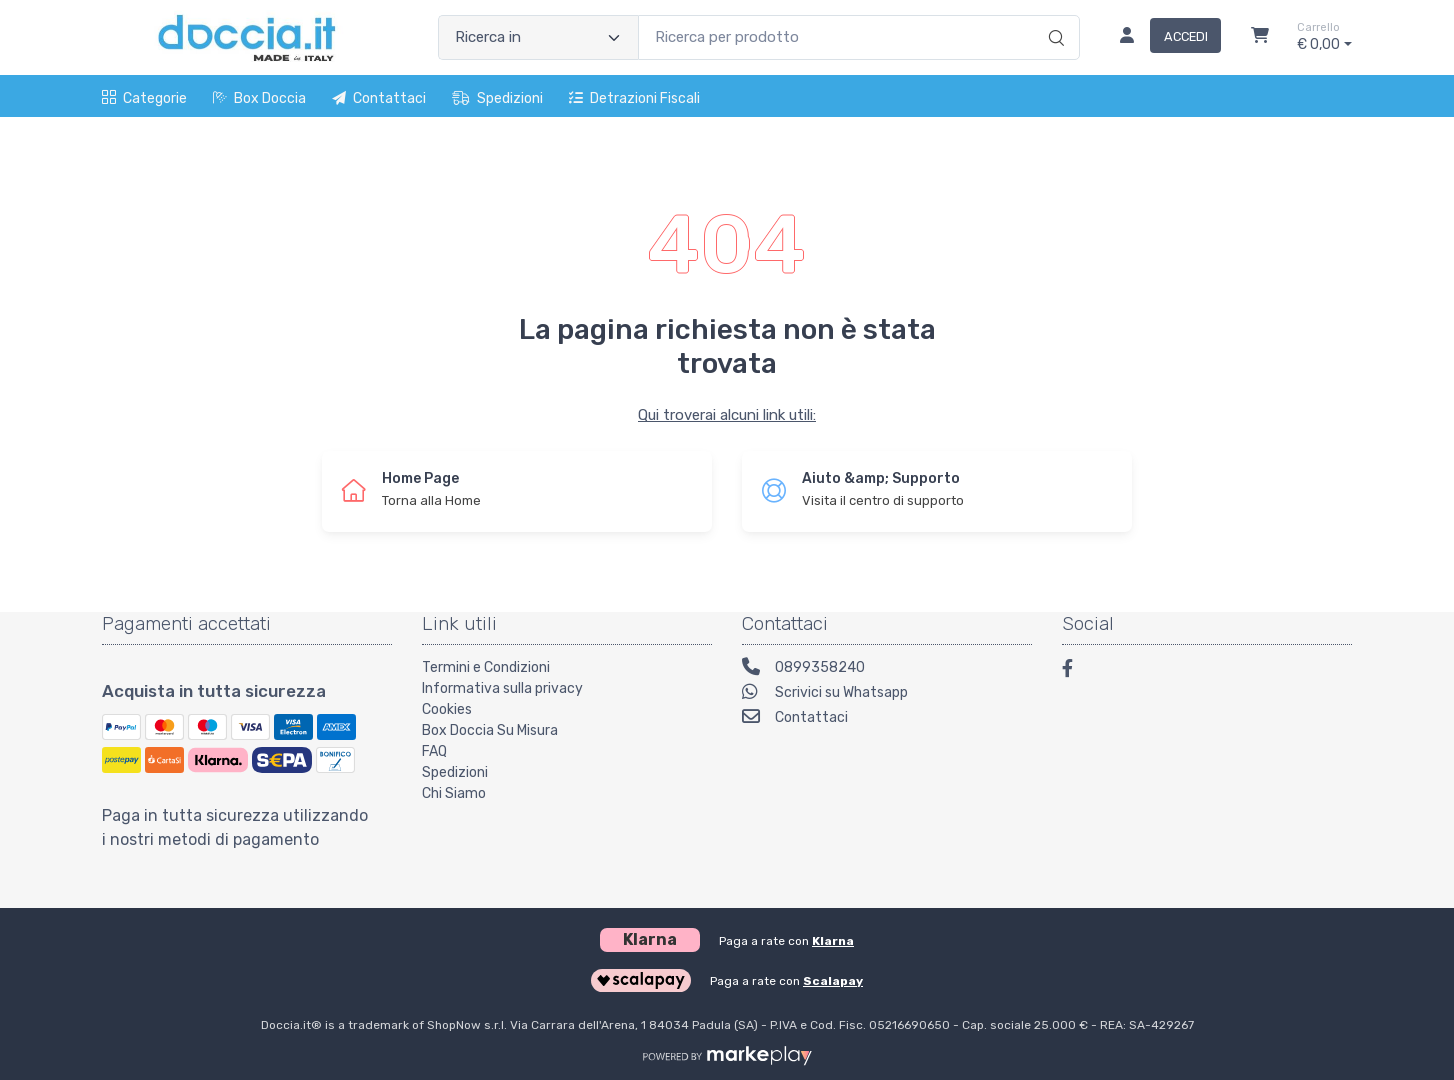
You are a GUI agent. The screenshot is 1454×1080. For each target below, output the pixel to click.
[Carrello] (1260, 38)
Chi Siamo (454, 793)
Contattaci (379, 98)
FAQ (434, 751)
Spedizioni (497, 98)
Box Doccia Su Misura (490, 730)
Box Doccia (259, 98)
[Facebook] (1077, 671)
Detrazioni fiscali (634, 98)
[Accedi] (1162, 38)
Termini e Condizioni (486, 667)
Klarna (833, 941)
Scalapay (833, 981)
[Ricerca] (1053, 17)
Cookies (447, 709)
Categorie (144, 98)
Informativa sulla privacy (502, 688)
